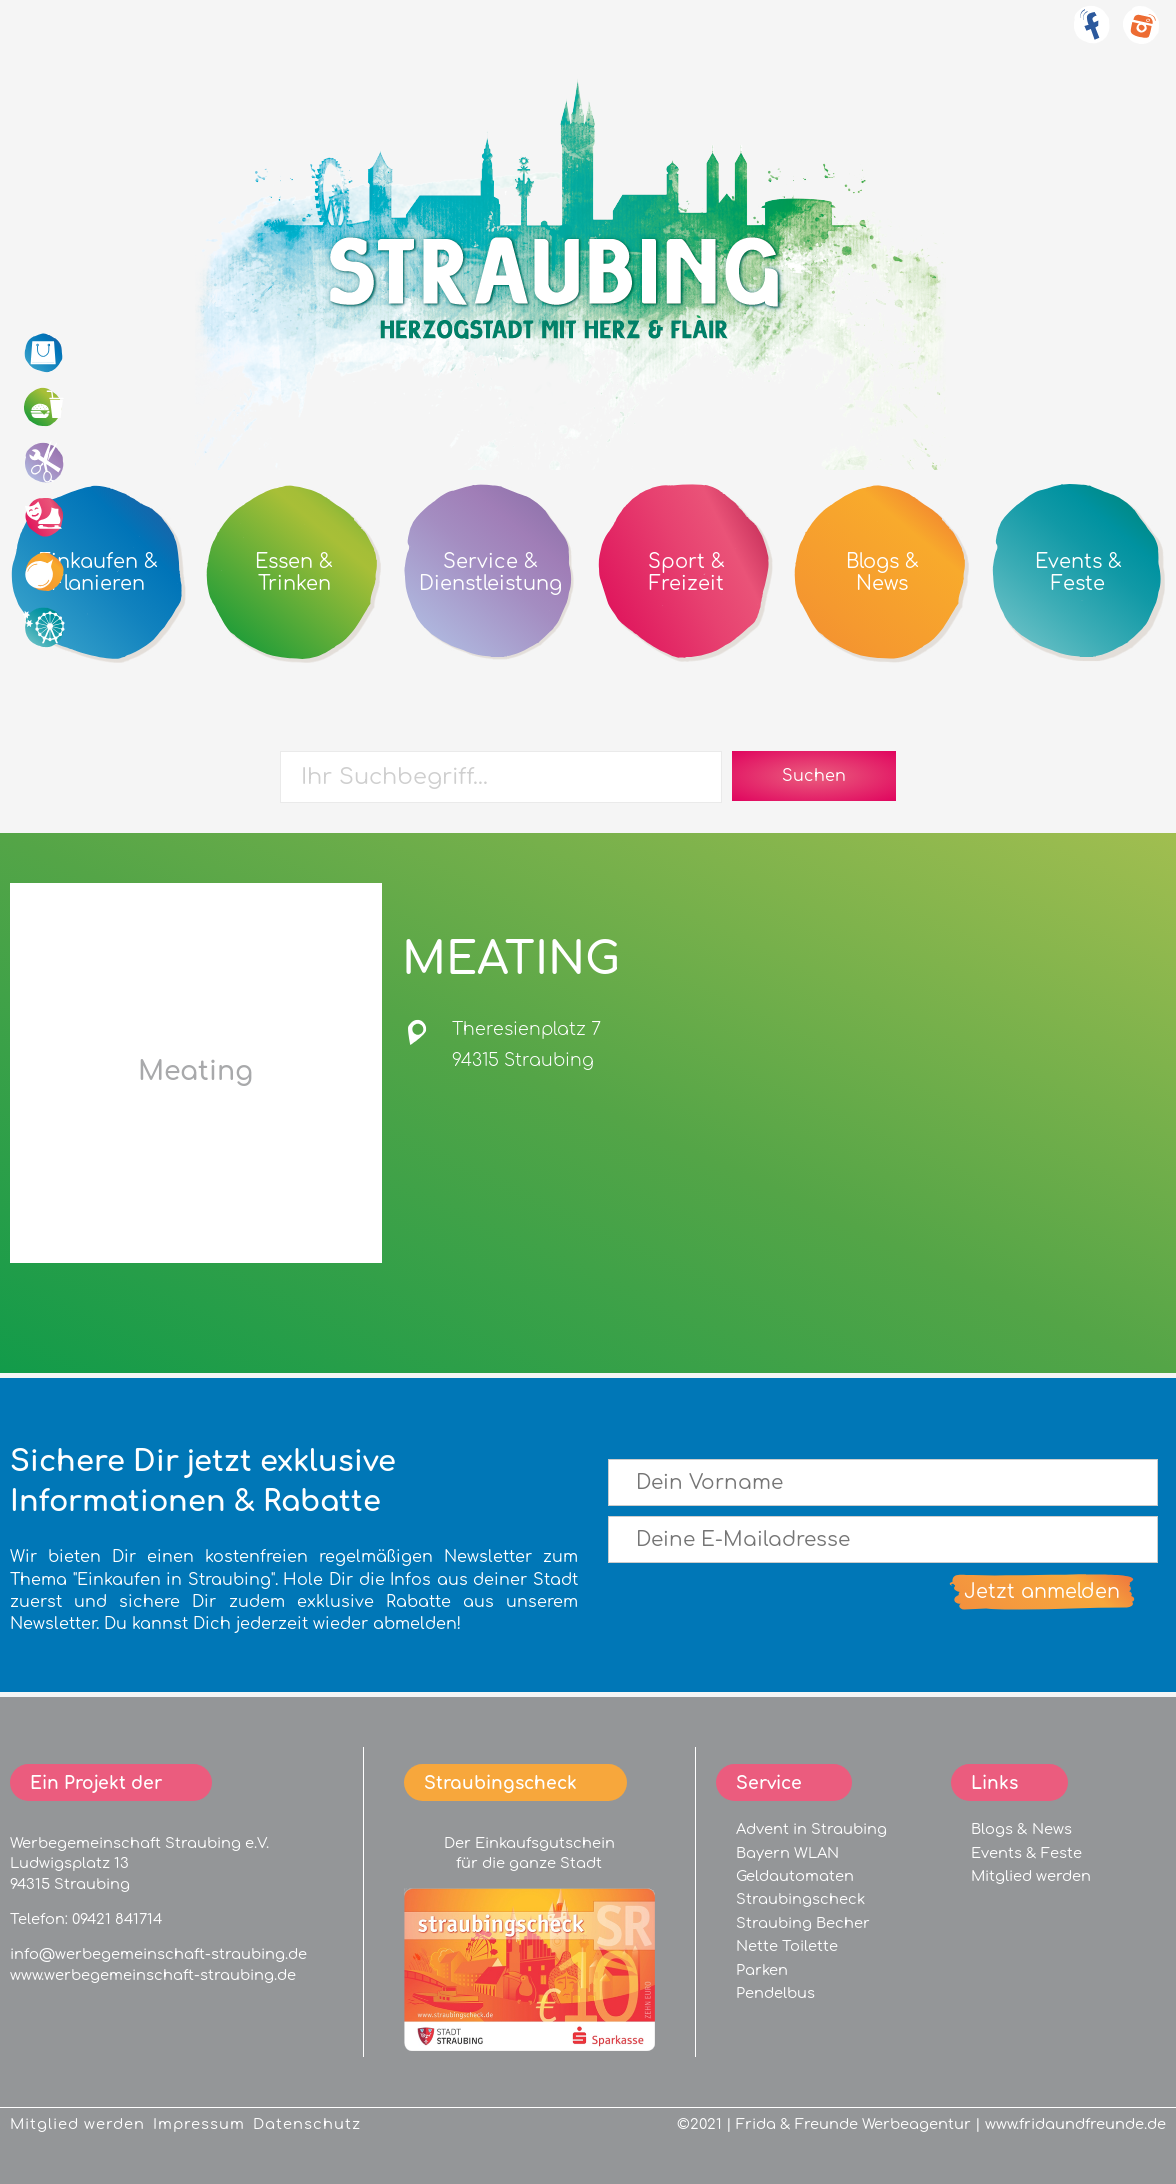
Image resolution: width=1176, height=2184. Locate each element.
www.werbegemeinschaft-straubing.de (153, 1975)
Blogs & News (1021, 1829)
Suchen (814, 776)
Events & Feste (1026, 1853)
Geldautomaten (795, 1876)
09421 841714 (117, 1919)
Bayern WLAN (787, 1853)
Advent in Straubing (811, 1829)
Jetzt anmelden (1042, 1591)
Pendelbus (775, 1993)
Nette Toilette (787, 1946)
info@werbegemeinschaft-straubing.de (158, 1954)
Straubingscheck (800, 1899)
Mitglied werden (1031, 1876)
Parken (762, 1970)
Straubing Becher (803, 1923)
